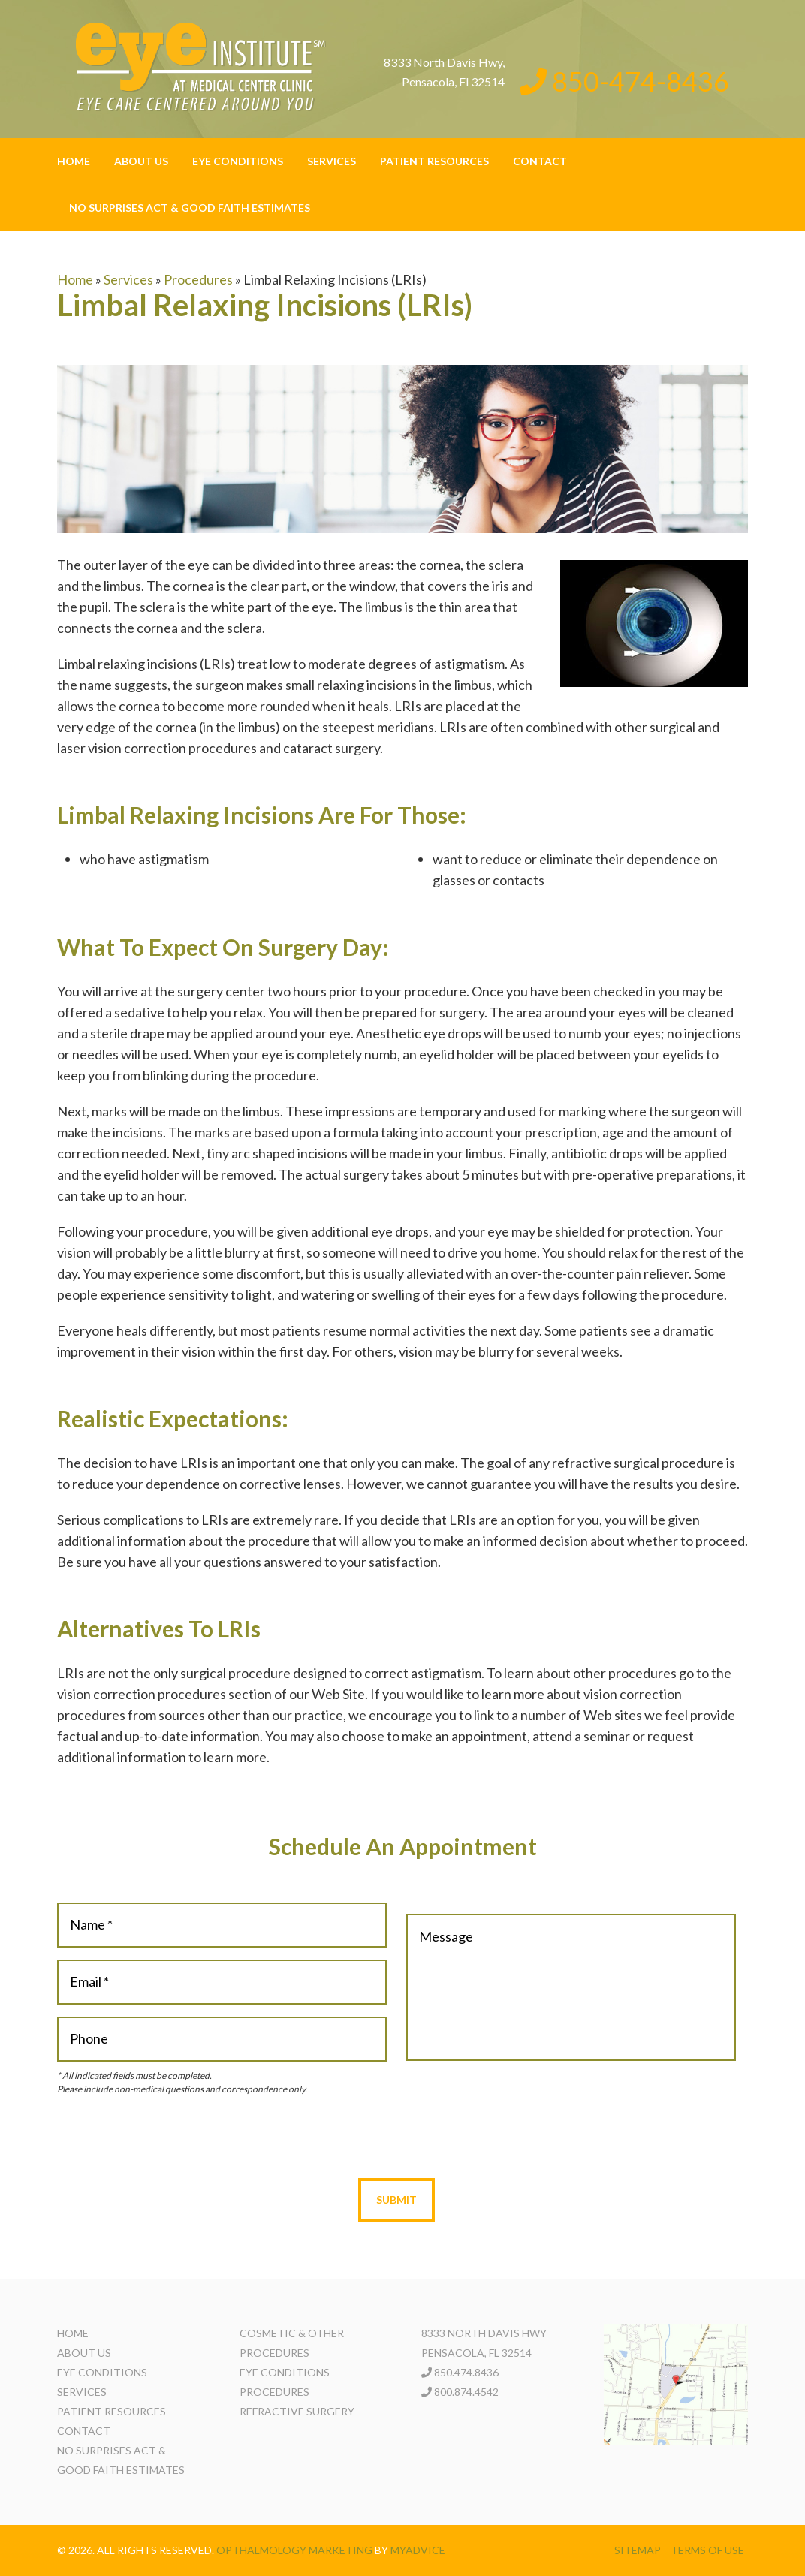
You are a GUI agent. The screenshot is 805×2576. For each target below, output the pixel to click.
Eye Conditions (237, 161)
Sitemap (637, 2550)
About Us (141, 161)
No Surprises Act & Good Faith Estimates (189, 207)
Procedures (198, 279)
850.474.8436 (466, 2372)
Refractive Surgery (297, 2411)
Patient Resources (434, 161)
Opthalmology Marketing (294, 2550)
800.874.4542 (466, 2391)
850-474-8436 (624, 81)
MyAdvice (417, 2550)
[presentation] (396, 2136)
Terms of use (707, 2550)
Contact (540, 161)
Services (331, 161)
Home (73, 161)
